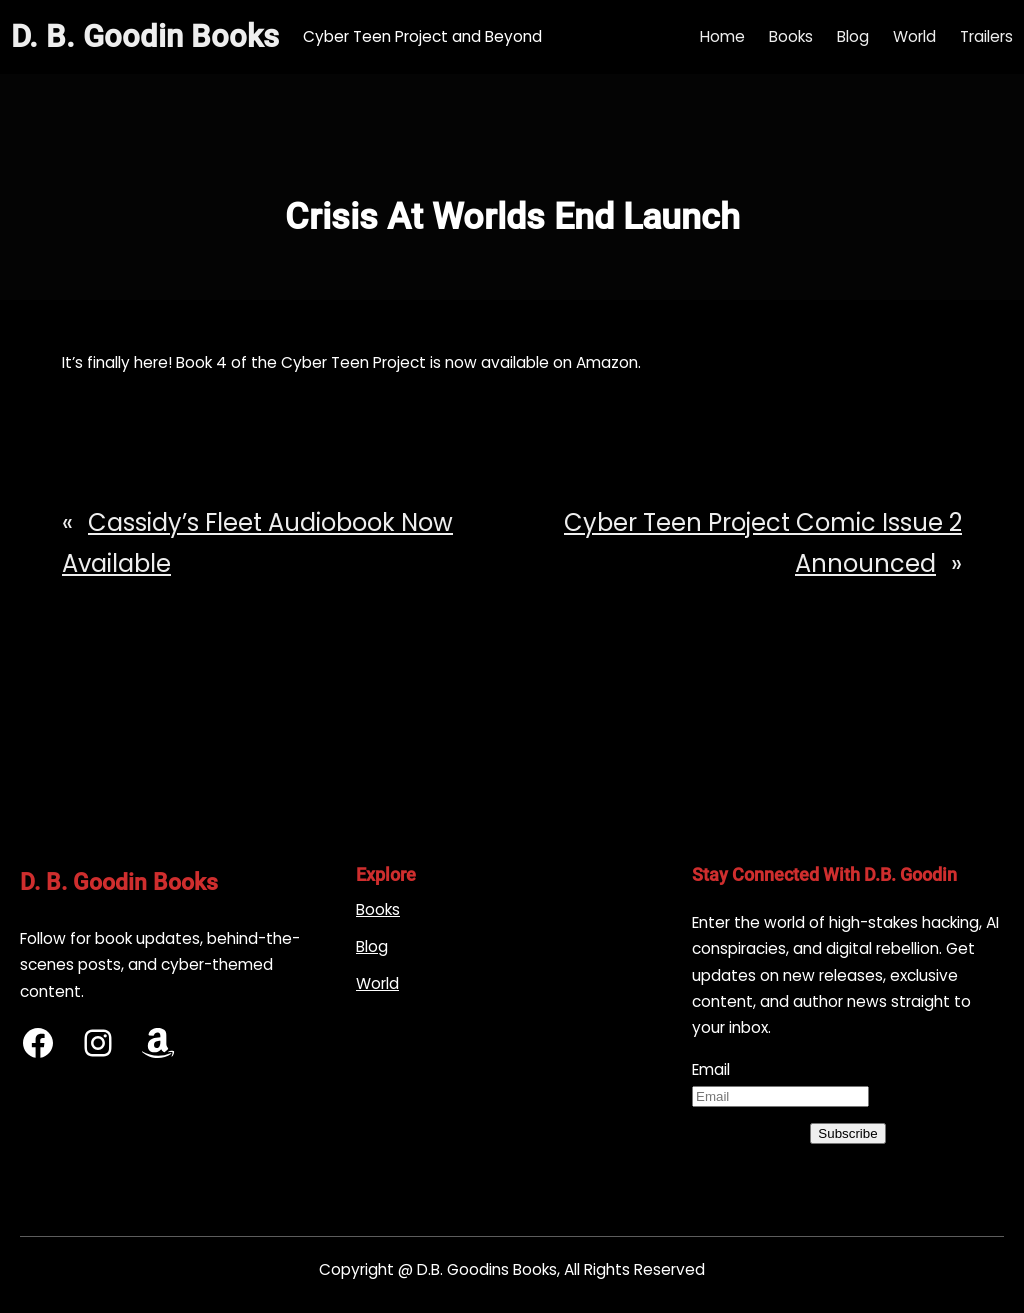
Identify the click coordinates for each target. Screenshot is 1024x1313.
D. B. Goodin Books (145, 36)
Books (378, 909)
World (377, 983)
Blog (372, 946)
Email (711, 1069)
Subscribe (847, 1133)
